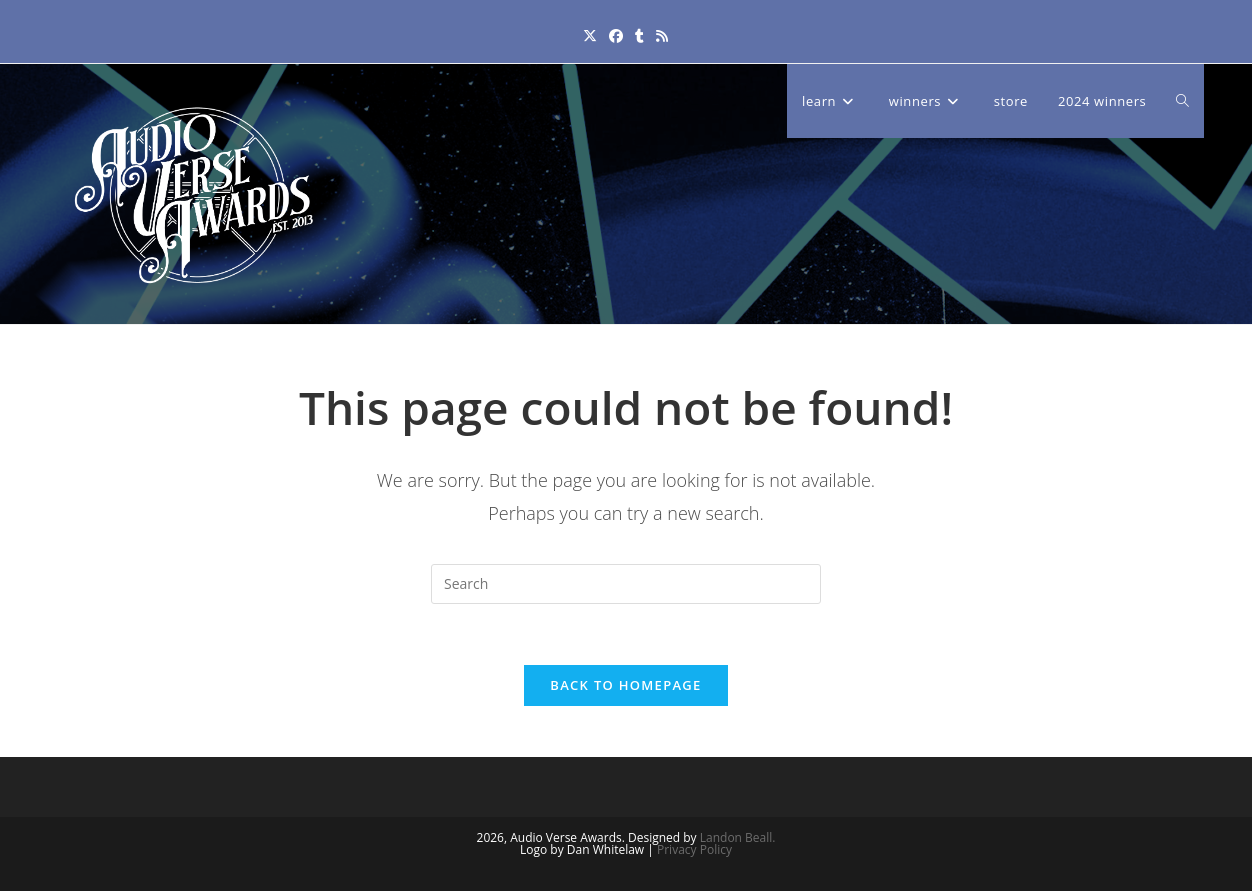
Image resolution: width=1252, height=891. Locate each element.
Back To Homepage (625, 685)
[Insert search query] (626, 584)
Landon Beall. (738, 837)
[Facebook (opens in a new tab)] (616, 35)
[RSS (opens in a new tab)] (662, 35)
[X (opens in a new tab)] (590, 35)
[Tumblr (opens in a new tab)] (639, 35)
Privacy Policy (694, 849)
